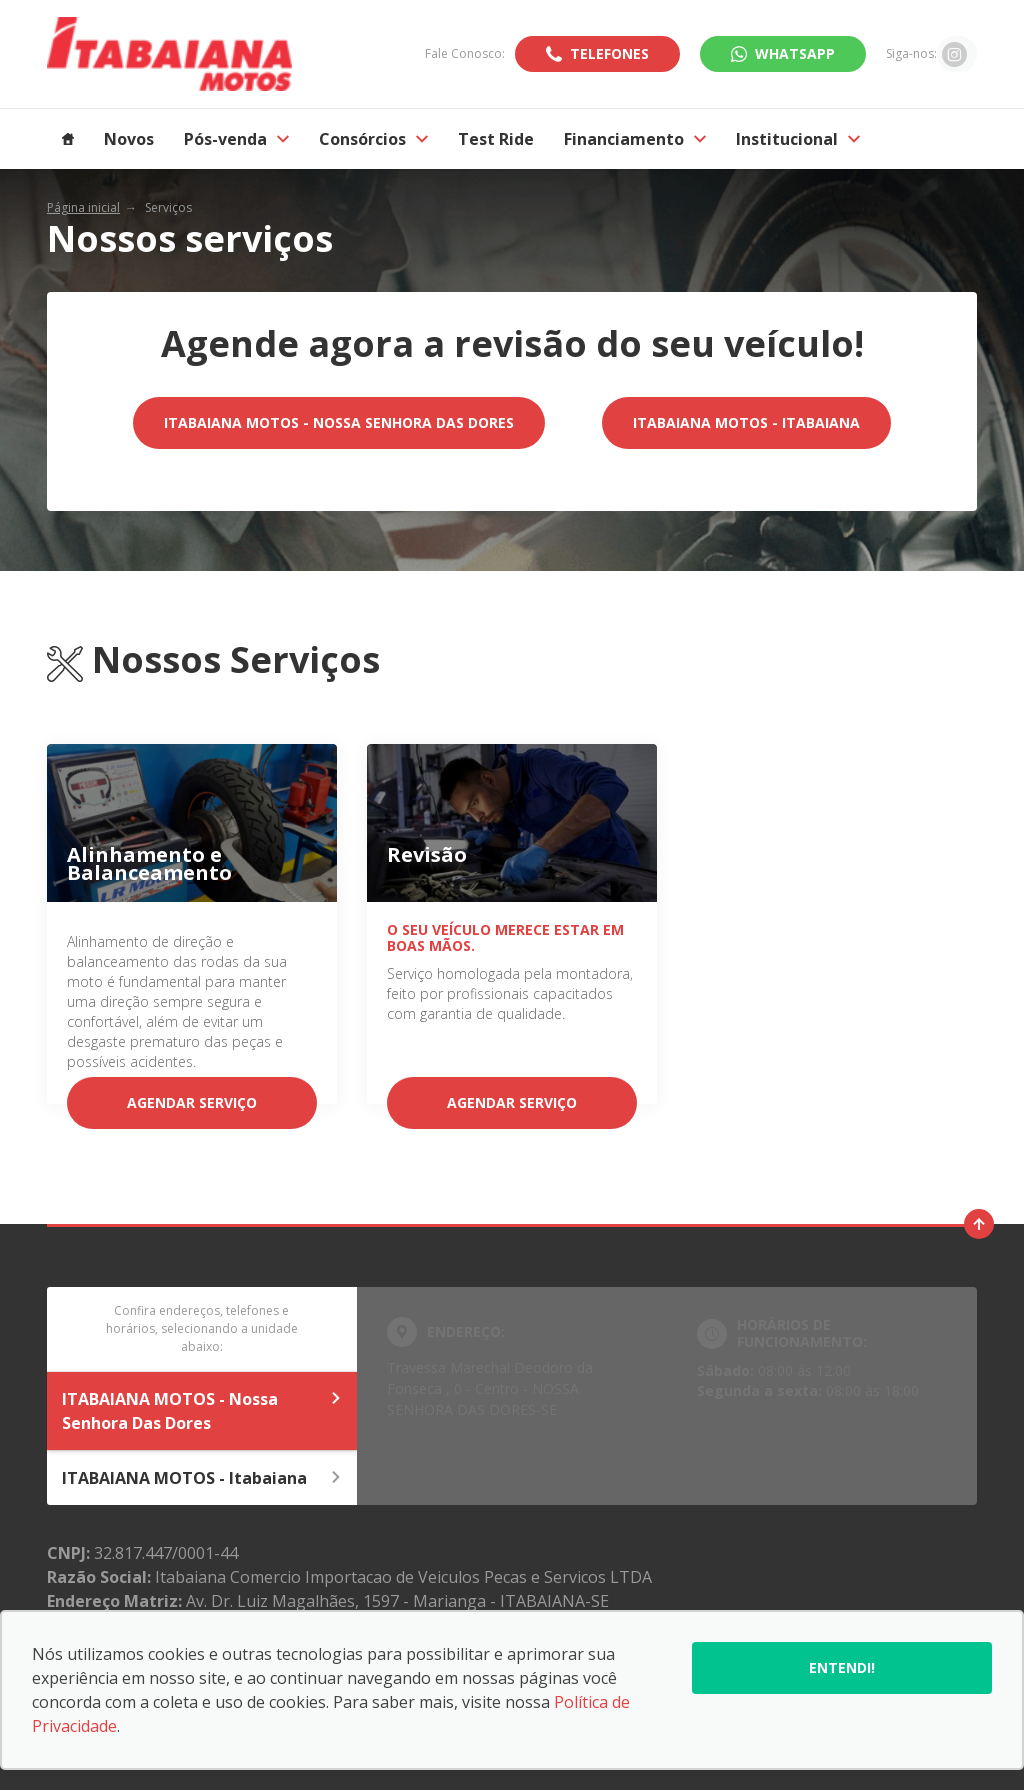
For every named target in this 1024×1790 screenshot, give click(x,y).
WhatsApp (795, 53)
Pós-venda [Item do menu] (236, 139)
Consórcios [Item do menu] (373, 139)
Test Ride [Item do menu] (496, 139)
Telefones (609, 53)
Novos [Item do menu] (129, 139)
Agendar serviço (192, 1102)
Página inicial (83, 207)
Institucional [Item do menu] (798, 139)
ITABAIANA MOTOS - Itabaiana (746, 422)
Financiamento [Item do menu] (635, 139)
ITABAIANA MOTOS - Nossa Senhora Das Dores (339, 422)
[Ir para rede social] (954, 54)
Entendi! (842, 1667)
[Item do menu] (68, 139)
